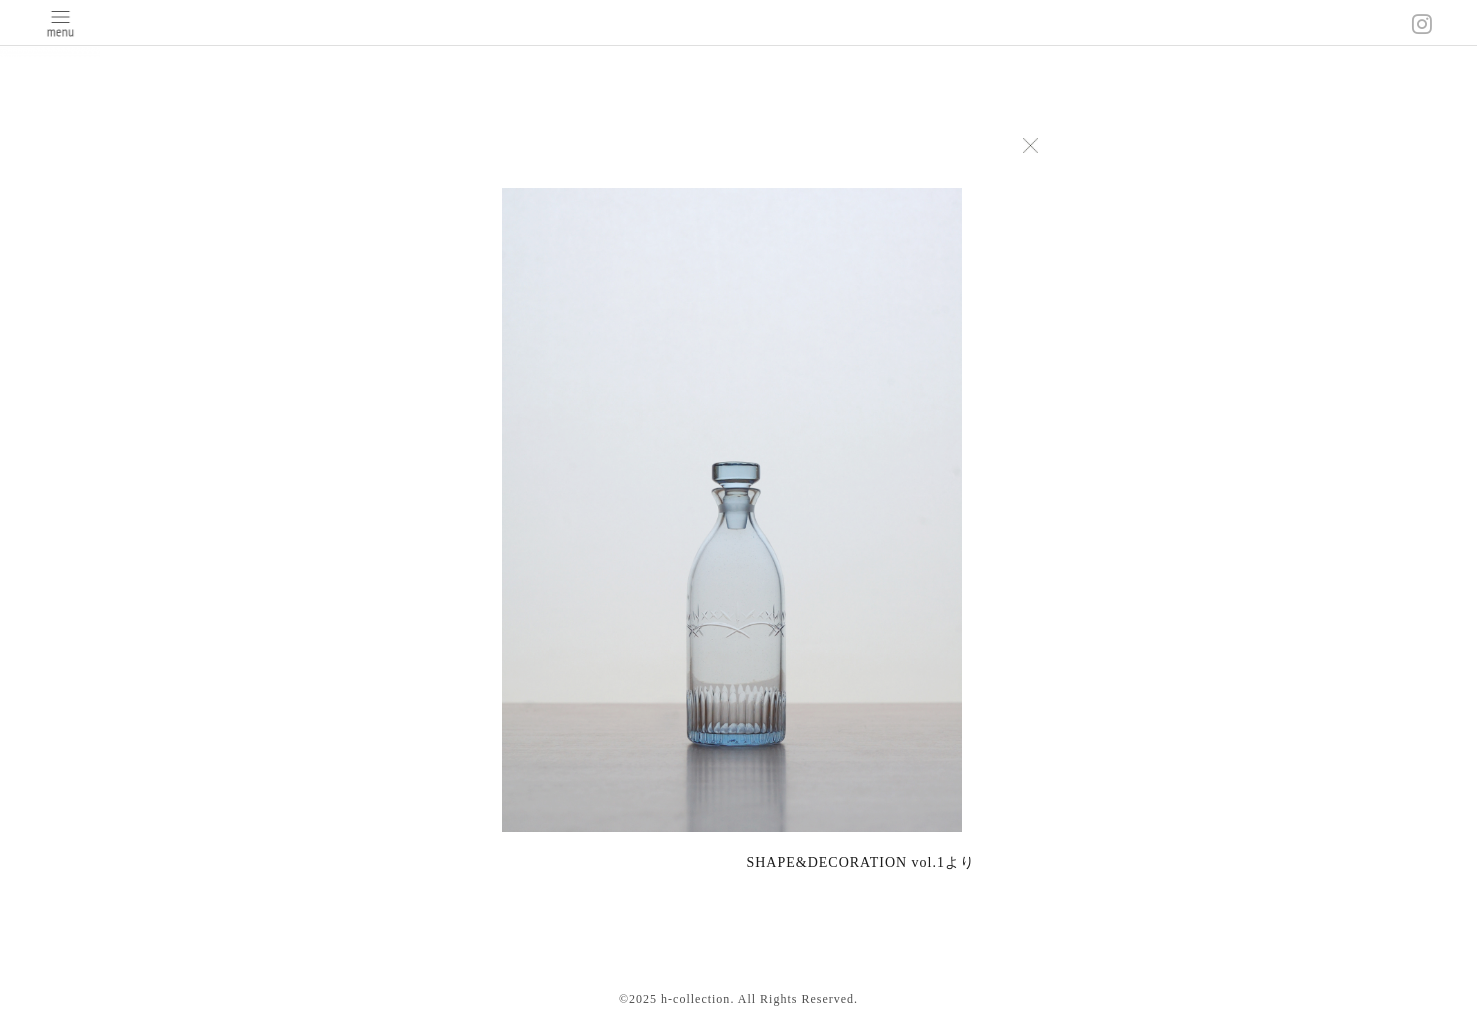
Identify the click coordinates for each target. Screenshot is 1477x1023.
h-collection (695, 999)
